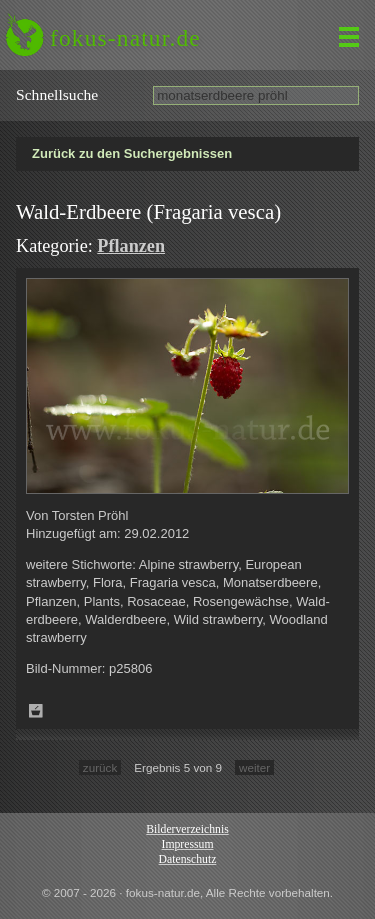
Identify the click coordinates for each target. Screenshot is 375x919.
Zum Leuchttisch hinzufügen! (36, 711)
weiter (254, 767)
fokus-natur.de (125, 38)
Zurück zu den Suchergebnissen (132, 153)
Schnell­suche (57, 94)
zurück (100, 767)
